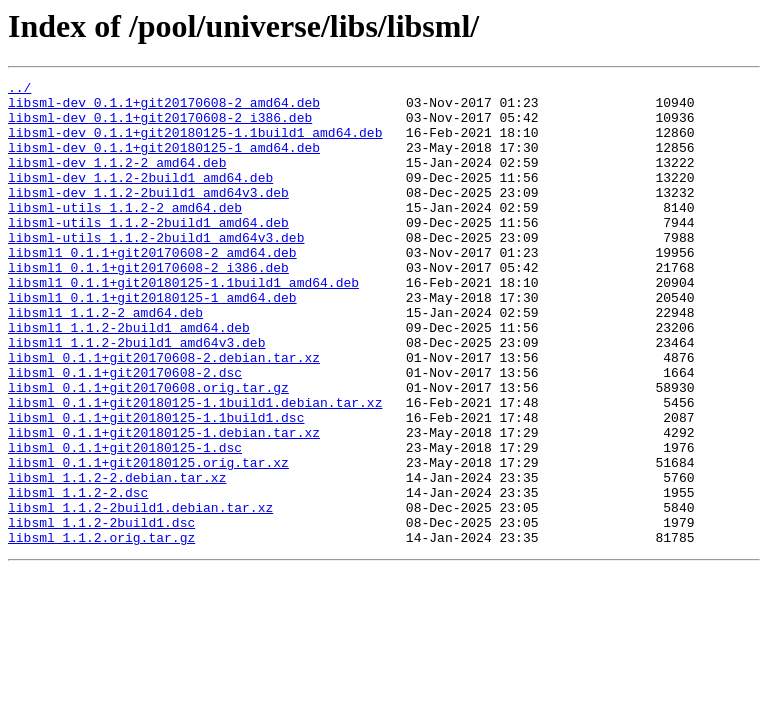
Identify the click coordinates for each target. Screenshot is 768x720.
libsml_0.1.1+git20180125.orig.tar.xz (148, 540)
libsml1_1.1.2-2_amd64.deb (105, 360)
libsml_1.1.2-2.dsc (78, 576)
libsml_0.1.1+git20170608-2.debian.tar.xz (164, 414)
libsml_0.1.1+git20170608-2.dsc (125, 432)
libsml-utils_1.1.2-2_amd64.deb (125, 234)
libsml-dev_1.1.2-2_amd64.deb (117, 180)
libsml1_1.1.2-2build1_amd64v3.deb (136, 396)
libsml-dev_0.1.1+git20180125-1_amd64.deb (164, 162)
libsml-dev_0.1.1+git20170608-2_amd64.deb (164, 108)
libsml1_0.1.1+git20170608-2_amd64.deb (152, 288)
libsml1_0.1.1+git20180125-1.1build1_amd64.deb (183, 324)
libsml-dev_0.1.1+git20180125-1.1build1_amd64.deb (195, 144)
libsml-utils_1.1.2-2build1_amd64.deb (148, 252)
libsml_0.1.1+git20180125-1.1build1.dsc (156, 486)
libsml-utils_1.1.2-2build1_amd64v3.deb (156, 270)
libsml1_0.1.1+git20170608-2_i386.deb (148, 306)
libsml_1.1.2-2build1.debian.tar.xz (140, 594)
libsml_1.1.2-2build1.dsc (101, 612)
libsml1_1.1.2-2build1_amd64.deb (129, 378)
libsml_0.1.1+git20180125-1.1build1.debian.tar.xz (195, 468)
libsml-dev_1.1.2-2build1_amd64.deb (140, 198)
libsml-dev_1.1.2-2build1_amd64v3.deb (148, 216)
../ (19, 90)
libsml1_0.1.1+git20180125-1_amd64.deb (152, 342)
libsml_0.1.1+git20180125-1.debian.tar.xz (164, 504)
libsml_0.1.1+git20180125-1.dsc (125, 522)
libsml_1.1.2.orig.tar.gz (101, 630)
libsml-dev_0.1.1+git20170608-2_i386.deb (160, 126)
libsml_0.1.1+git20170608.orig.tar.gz (148, 450)
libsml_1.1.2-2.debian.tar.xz (117, 558)
